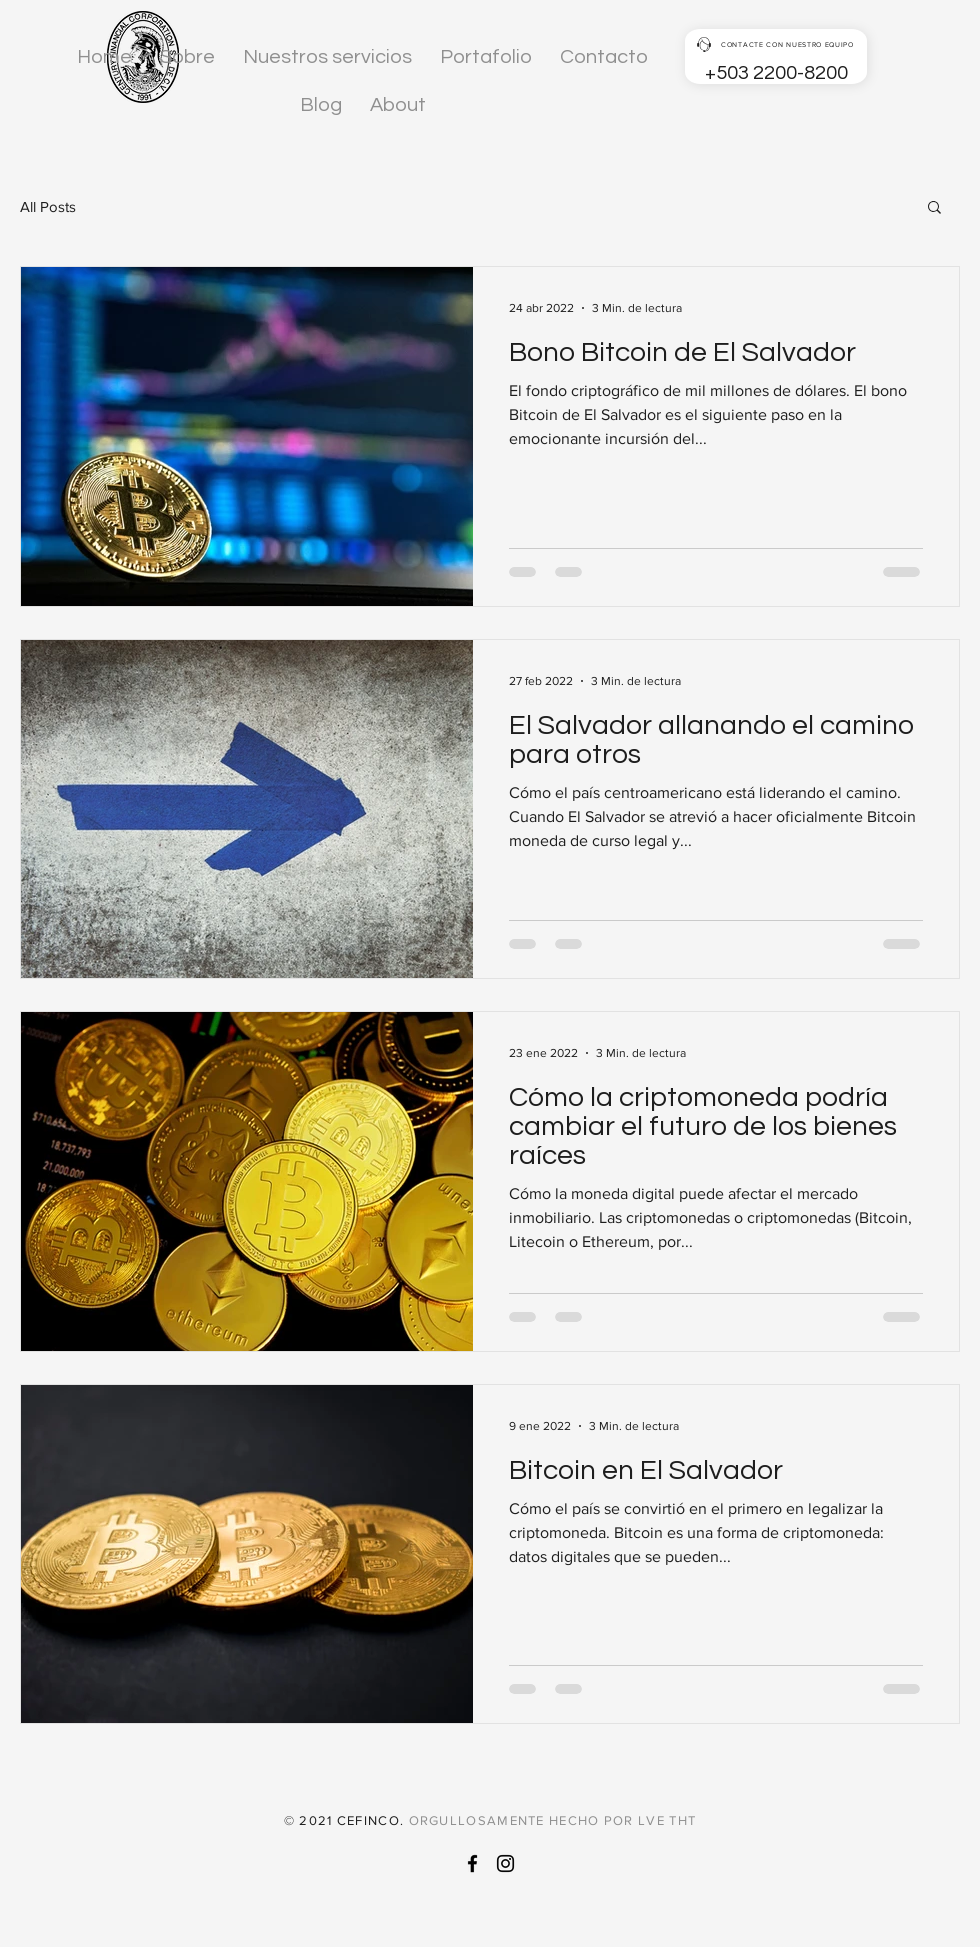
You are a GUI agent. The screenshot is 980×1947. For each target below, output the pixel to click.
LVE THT (667, 1820)
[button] (934, 208)
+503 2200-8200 (776, 73)
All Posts (48, 206)
